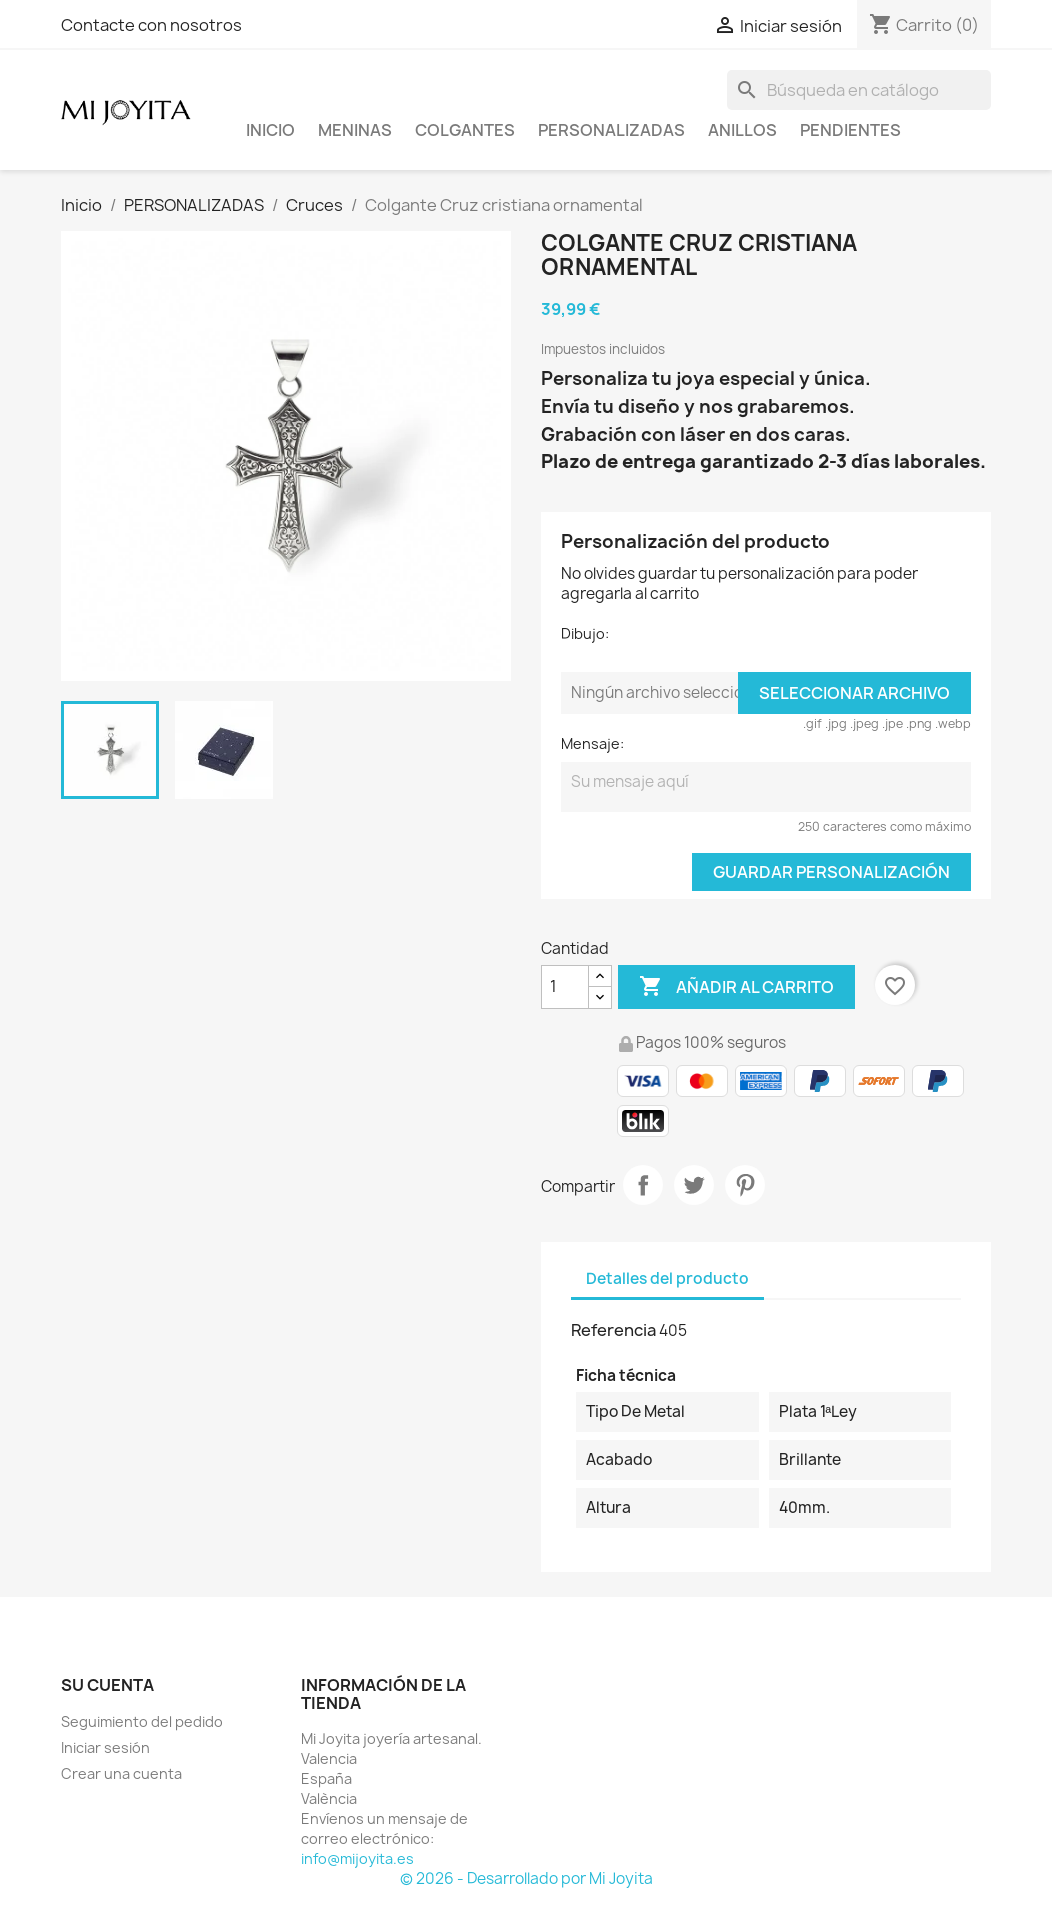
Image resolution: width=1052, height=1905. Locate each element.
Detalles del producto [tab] (667, 1278)
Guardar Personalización (831, 872)
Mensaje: (592, 743)
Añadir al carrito (736, 987)
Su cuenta (107, 1685)
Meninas (355, 130)
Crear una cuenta (121, 1773)
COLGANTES (465, 130)
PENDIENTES (850, 130)
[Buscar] (859, 90)
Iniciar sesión (105, 1747)
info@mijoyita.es (357, 1858)
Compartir (643, 1185)
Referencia (613, 1330)
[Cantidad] (565, 987)
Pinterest (745, 1185)
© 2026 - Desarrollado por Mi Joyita (526, 1878)
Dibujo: (585, 633)
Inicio (270, 130)
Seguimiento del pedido (142, 1721)
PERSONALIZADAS (611, 130)
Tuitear (694, 1185)
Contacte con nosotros (151, 25)
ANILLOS (742, 130)
